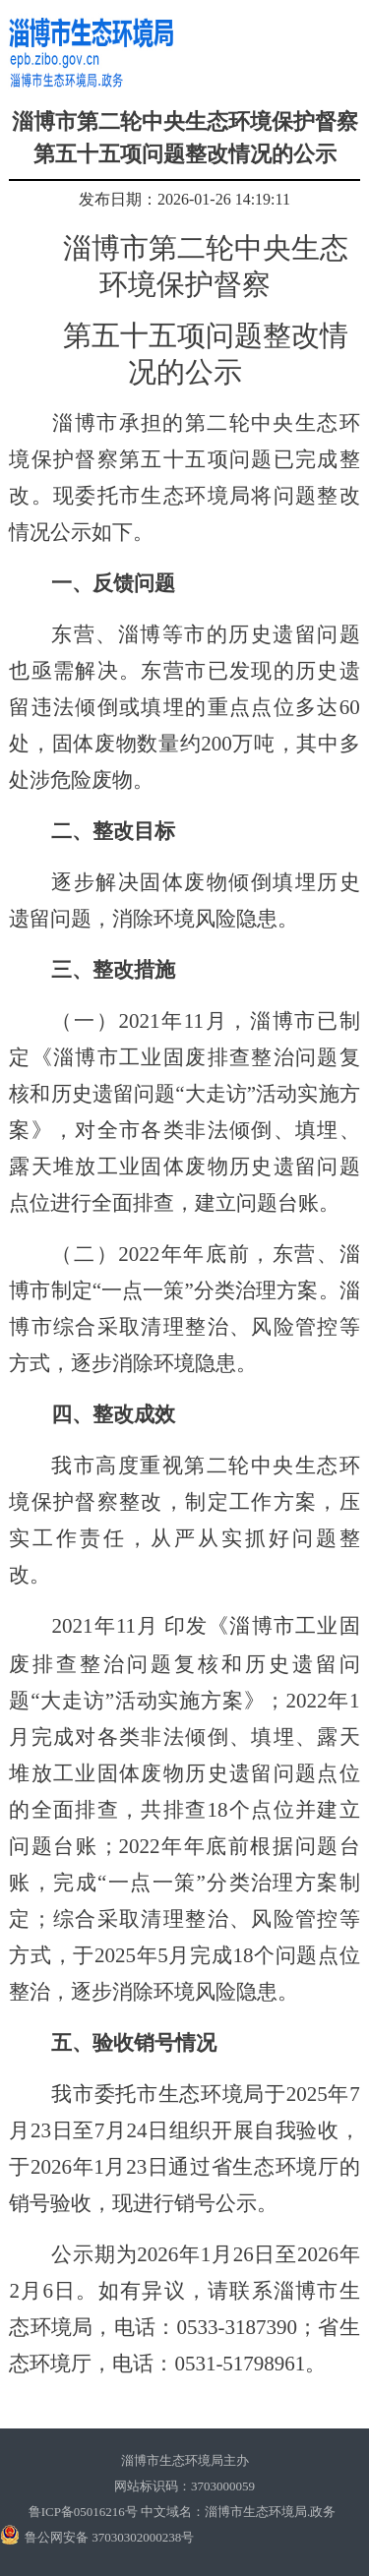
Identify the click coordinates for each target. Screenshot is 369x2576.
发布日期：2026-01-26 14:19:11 (184, 199)
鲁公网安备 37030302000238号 (109, 2537)
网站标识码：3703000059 (184, 2486)
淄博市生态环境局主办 (185, 2460)
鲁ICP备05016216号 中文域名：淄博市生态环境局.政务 (183, 2511)
